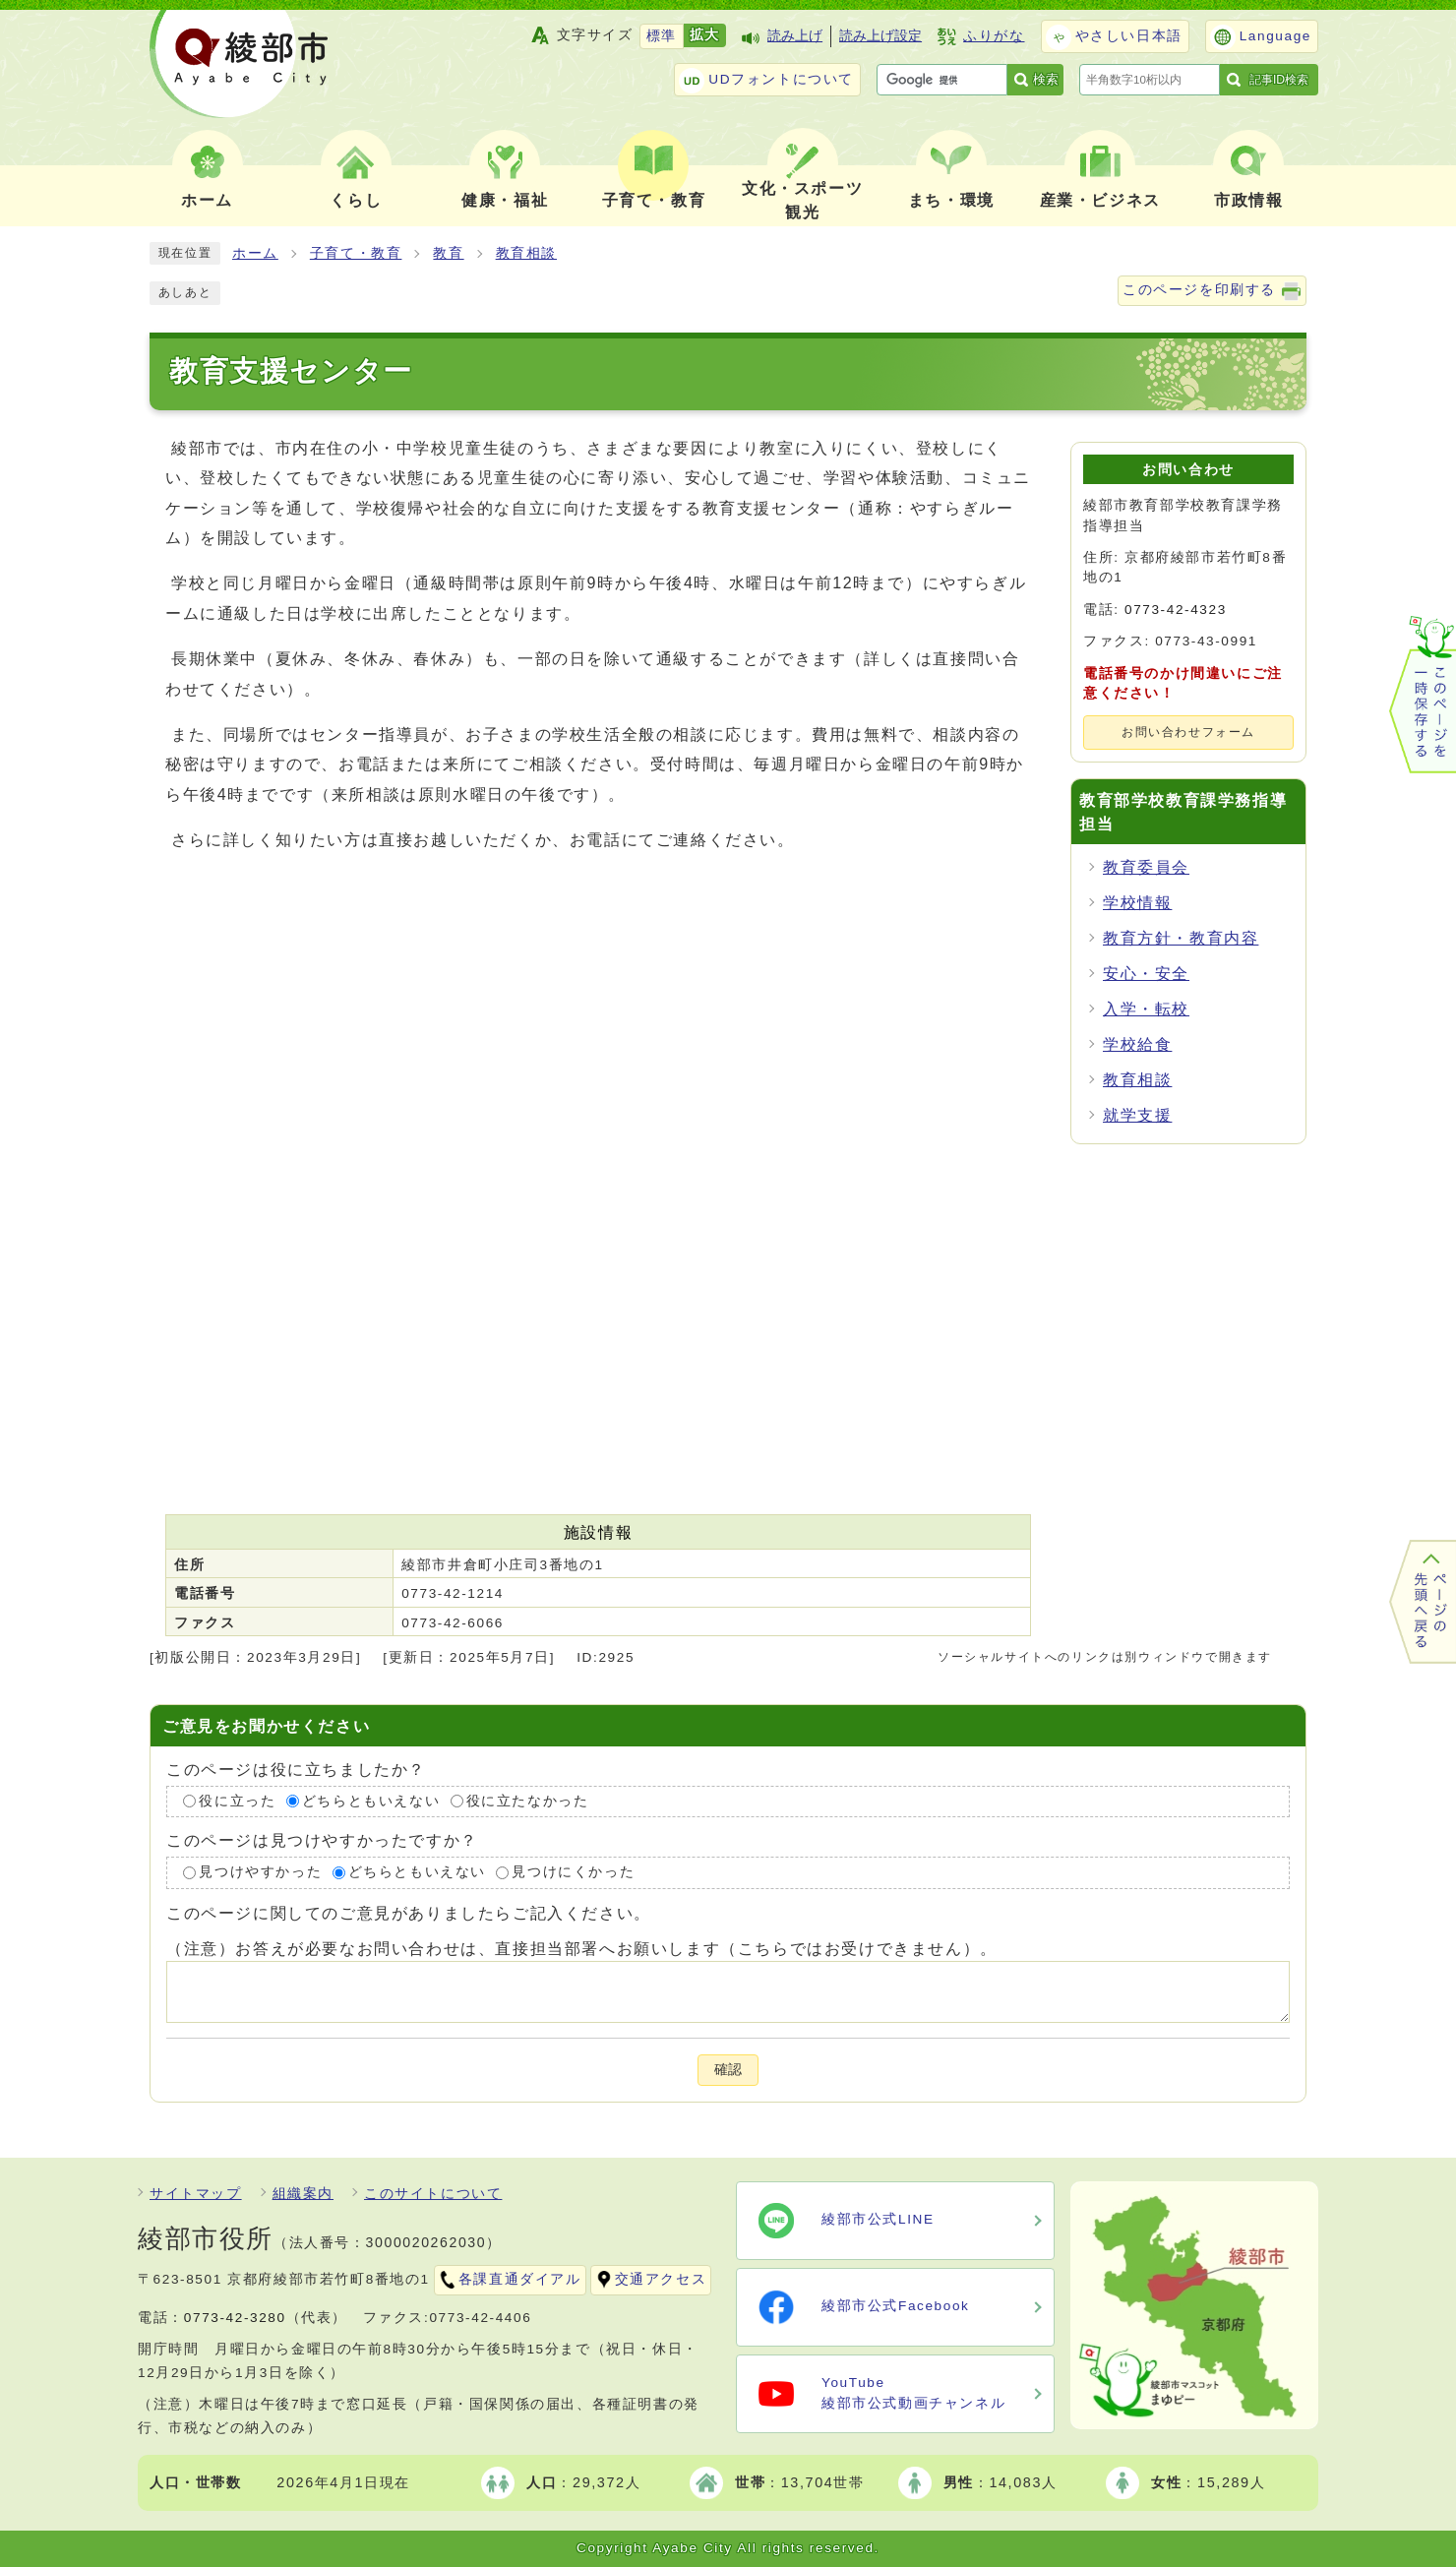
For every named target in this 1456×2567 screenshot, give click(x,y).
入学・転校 (1146, 1009)
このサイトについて (433, 2193)
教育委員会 (1146, 867)
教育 (448, 253)
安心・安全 (1146, 973)
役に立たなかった (527, 1801)
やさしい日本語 (1129, 36)
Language (1275, 36)
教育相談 (526, 253)
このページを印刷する (1199, 289)
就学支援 (1137, 1115)
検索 (1046, 79)
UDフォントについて (781, 79)
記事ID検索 (1278, 80)
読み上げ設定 (880, 36)
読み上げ (794, 36)
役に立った (237, 1801)
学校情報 (1137, 902)
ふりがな (993, 36)
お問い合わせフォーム (1188, 732)
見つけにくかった (573, 1871)
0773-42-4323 (1175, 609)
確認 (728, 2069)
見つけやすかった (260, 1871)
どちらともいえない (371, 1801)
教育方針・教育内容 (1180, 938)
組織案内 (303, 2193)
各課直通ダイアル (519, 2279)
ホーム (255, 253)
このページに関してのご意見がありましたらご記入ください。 (408, 1913)
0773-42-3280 (235, 2317)
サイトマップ (196, 2193)
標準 (661, 36)
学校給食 (1137, 1044)
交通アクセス (661, 2279)
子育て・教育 (356, 253)
